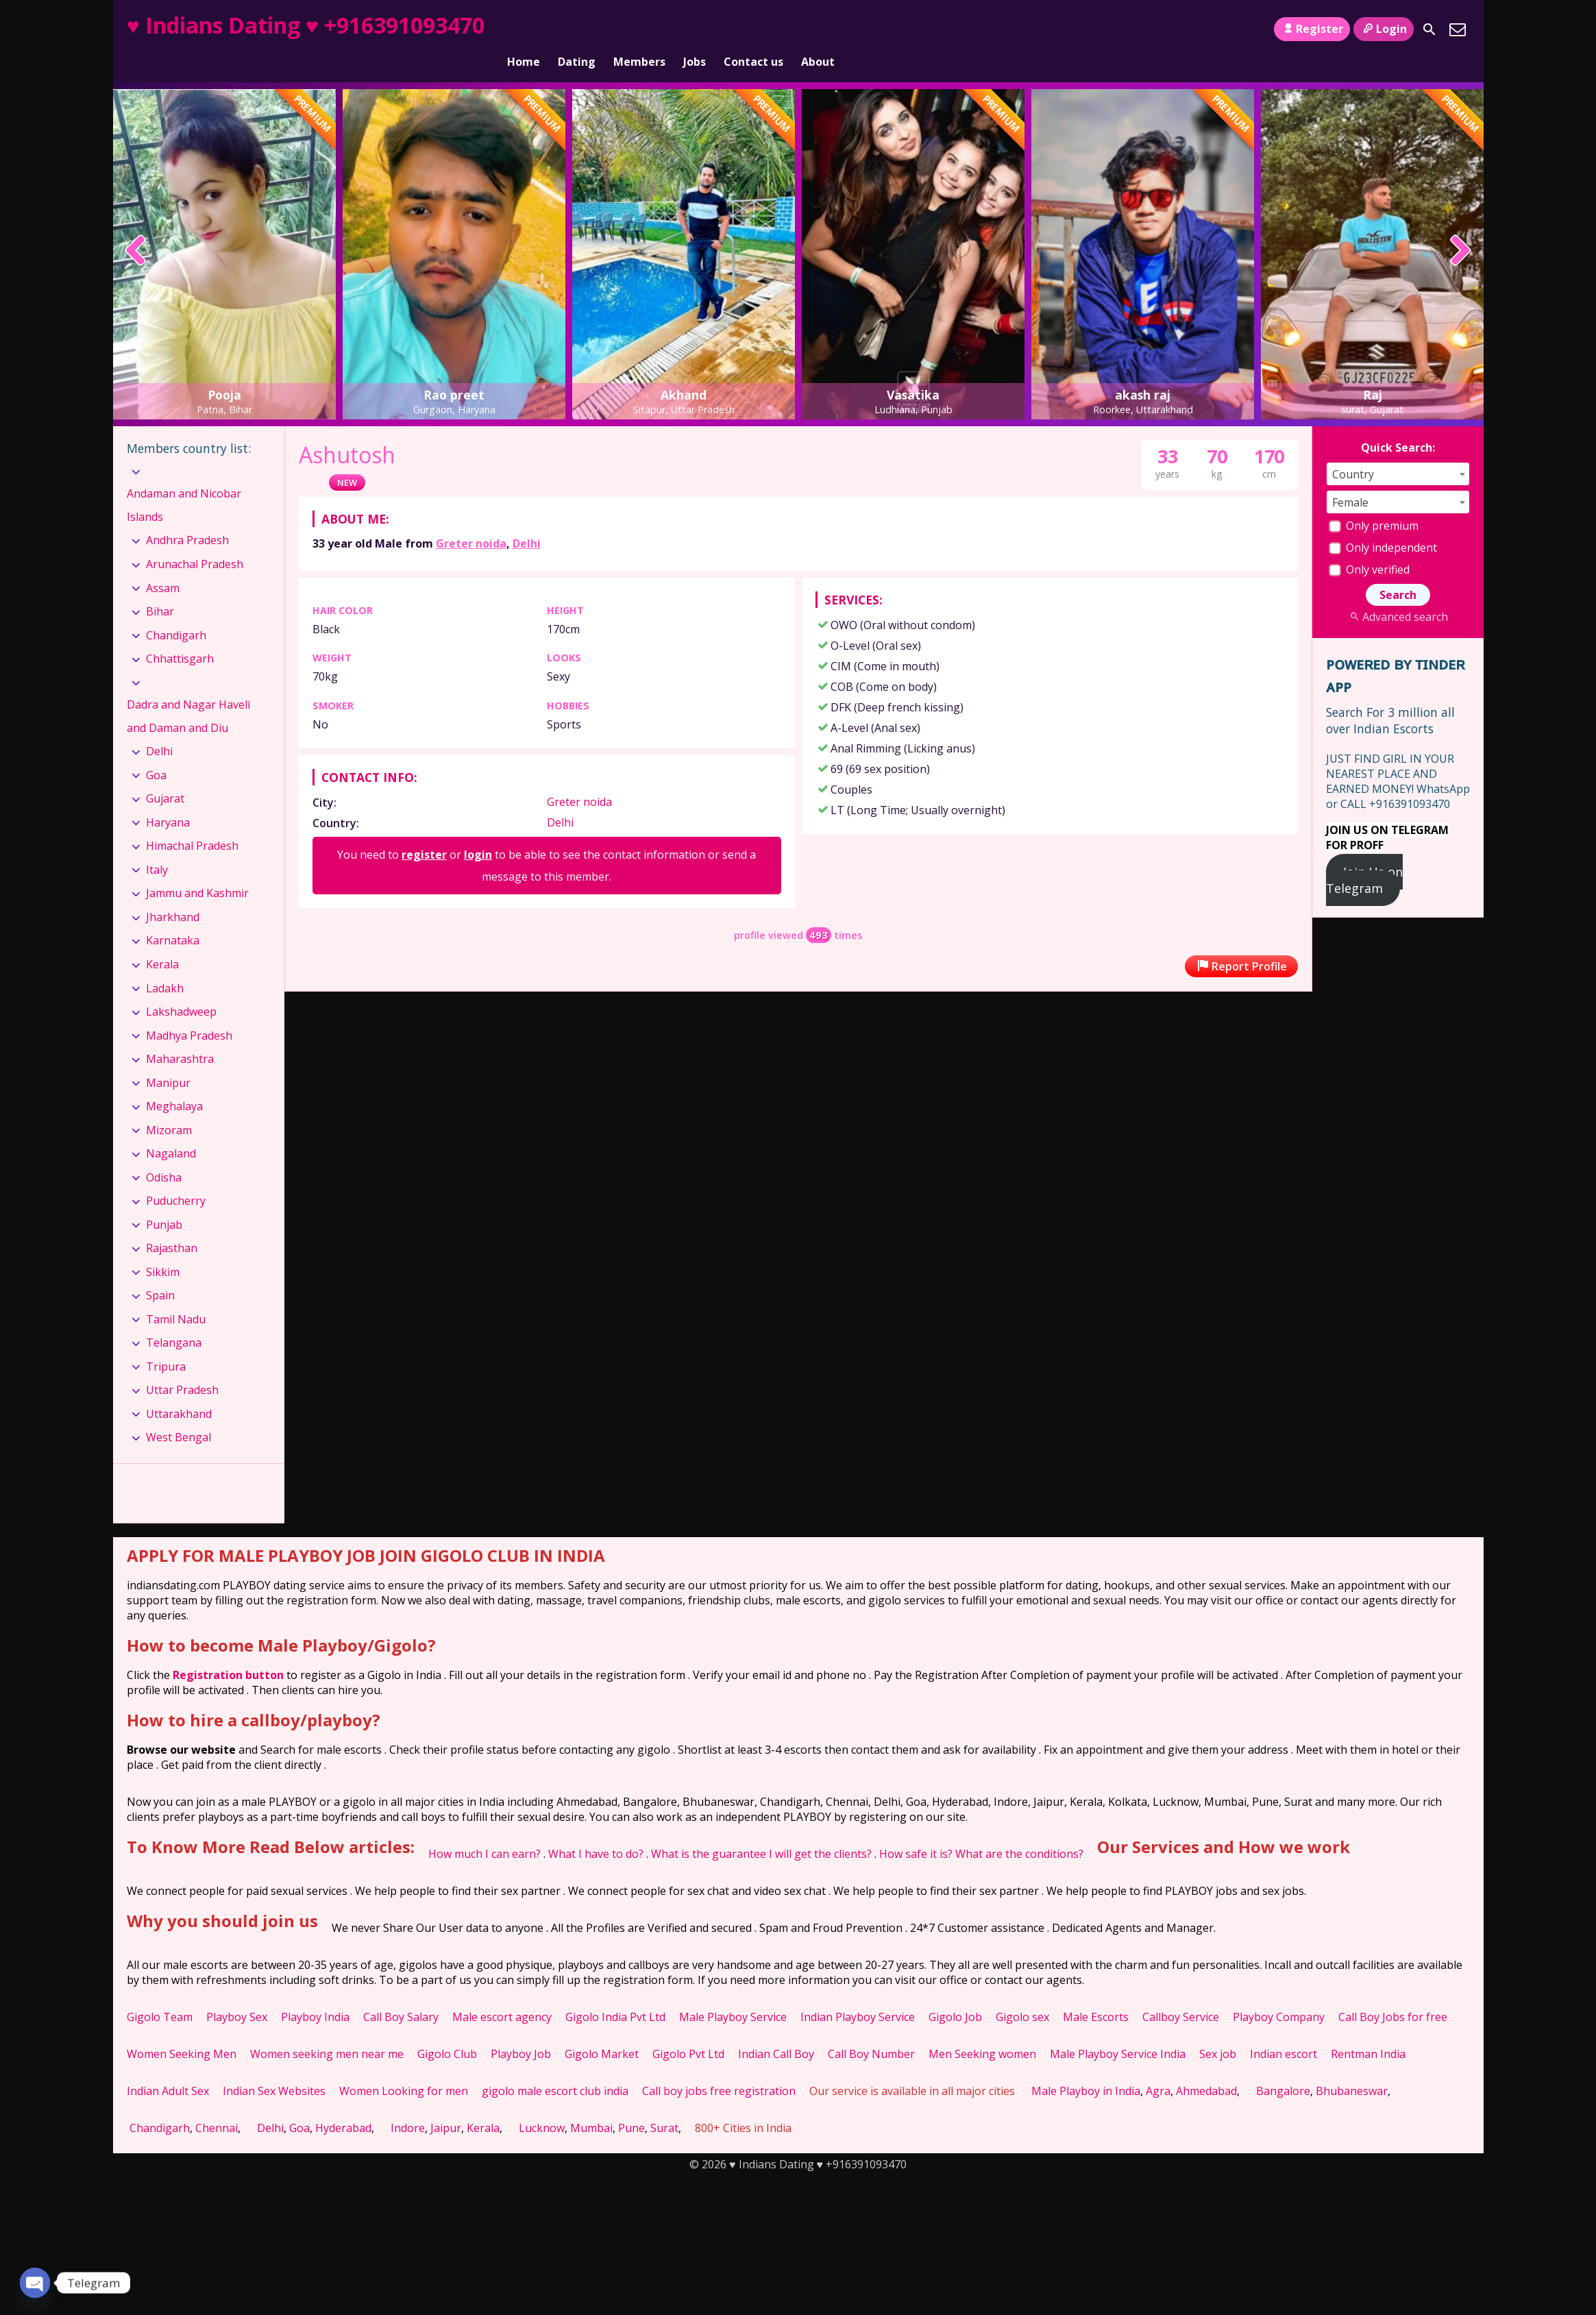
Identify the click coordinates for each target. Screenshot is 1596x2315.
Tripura (166, 1343)
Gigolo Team (160, 1993)
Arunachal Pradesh (194, 540)
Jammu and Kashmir (197, 869)
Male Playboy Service (733, 1993)
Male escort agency (502, 1993)
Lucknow (542, 2104)
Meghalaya (174, 1082)
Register (1312, 28)
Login (1383, 28)
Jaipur (445, 2104)
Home (523, 29)
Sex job (1217, 2030)
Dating (577, 29)
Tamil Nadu (176, 1295)
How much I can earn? (484, 1830)
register (424, 831)
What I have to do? (595, 1830)
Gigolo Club (447, 2030)
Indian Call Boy (776, 2030)
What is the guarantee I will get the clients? (761, 1830)
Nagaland (171, 1130)
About (818, 29)
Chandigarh (176, 611)
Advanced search (1397, 593)
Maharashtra (180, 1035)
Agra (1158, 2067)
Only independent (1383, 524)
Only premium (1374, 502)
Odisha (164, 1154)
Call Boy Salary (401, 1993)
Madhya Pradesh (189, 1011)
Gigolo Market (602, 2030)
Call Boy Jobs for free (1392, 1993)
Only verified (1369, 546)
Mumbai (591, 2104)
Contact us (753, 29)
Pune (631, 2104)
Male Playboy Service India (1118, 2030)
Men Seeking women (982, 2030)
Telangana (173, 1319)
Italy (157, 846)
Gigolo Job (955, 1993)
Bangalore (1283, 2067)
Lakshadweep (181, 988)
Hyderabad (343, 2104)
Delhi (527, 520)
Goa (156, 751)
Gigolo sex (1022, 1993)
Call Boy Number (871, 2030)
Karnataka (172, 916)
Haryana (168, 799)
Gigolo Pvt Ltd (688, 2030)
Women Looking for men (403, 2067)
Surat (664, 2104)
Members (639, 29)
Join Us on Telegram (1364, 856)
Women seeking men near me (327, 2030)
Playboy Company (1279, 1993)
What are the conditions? (1019, 1830)
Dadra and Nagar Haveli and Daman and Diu (188, 693)
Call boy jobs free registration (719, 2067)
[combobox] (1398, 451)
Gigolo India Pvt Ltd (615, 1993)
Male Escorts (1096, 1993)
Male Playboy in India (1085, 2067)
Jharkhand (172, 893)
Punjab (164, 1201)
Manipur (168, 1058)
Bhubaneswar (1352, 2067)
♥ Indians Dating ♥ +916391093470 (305, 25)
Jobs (694, 29)
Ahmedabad (1206, 2067)
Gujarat (165, 775)
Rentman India (1368, 2030)
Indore (408, 2104)
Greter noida (471, 520)
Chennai (216, 2104)
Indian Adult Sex (168, 2067)
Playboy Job (521, 2030)
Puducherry (176, 1177)
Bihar (160, 588)
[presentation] (136, 228)
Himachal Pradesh (192, 822)
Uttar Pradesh (182, 1366)
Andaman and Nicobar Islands (184, 482)
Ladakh (165, 964)
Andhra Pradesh (187, 516)
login (478, 831)
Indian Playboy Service (857, 1993)
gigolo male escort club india (555, 2067)
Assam (163, 564)
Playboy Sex (236, 1993)
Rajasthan (171, 1224)
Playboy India (315, 1993)
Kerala (162, 940)
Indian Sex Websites (274, 2067)
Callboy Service (1180, 1993)
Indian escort (1283, 2030)
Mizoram (169, 1106)
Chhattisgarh (180, 635)
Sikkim (163, 1248)
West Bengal (178, 1413)
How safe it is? (916, 1830)
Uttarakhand (179, 1390)
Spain (160, 1271)
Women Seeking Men (181, 2030)
